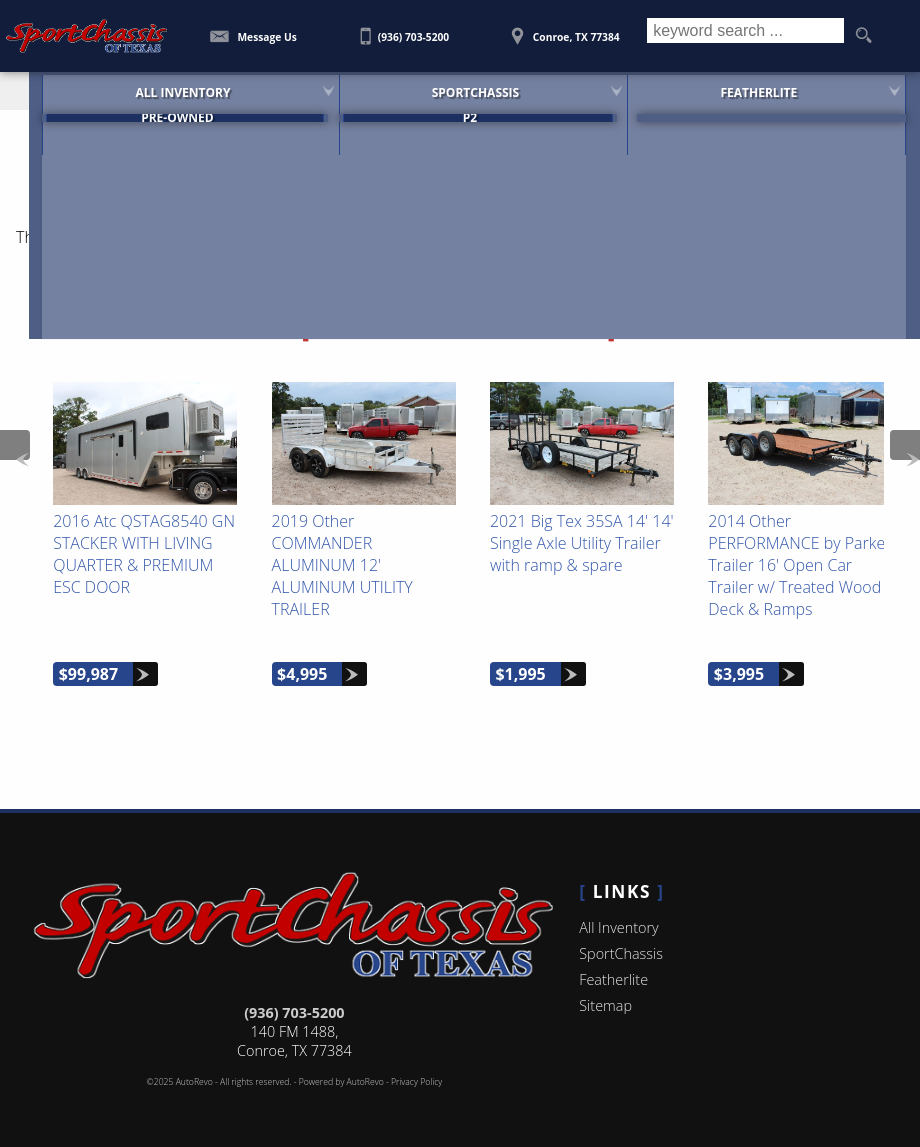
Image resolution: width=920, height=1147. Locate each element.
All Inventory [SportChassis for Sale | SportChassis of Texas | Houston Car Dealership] (149, 89)
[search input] (745, 36)
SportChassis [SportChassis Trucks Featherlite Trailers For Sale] (460, 89)
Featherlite (613, 979)
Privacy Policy (416, 1082)
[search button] (863, 36)
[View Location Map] (565, 30)
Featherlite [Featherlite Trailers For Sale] (763, 89)
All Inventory (618, 927)
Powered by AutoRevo (341, 1082)
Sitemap (605, 1005)
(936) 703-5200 (294, 1012)
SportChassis (621, 953)
